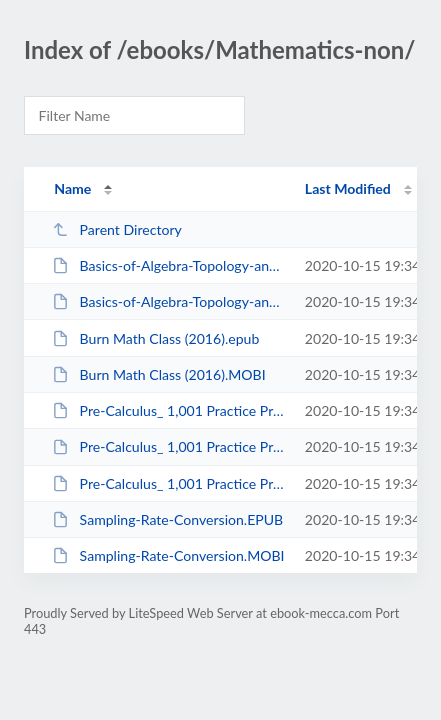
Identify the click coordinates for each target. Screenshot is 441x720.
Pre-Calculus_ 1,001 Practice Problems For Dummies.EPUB (169, 410)
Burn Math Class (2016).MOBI (159, 374)
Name (72, 188)
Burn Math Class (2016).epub (155, 338)
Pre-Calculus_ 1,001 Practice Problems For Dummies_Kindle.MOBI (169, 483)
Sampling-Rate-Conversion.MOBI (168, 555)
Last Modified (348, 188)
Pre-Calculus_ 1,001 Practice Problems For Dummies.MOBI (169, 446)
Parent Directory (117, 229)
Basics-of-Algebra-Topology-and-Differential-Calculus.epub (169, 265)
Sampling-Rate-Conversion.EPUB (167, 519)
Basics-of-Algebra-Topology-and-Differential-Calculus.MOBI (169, 301)
